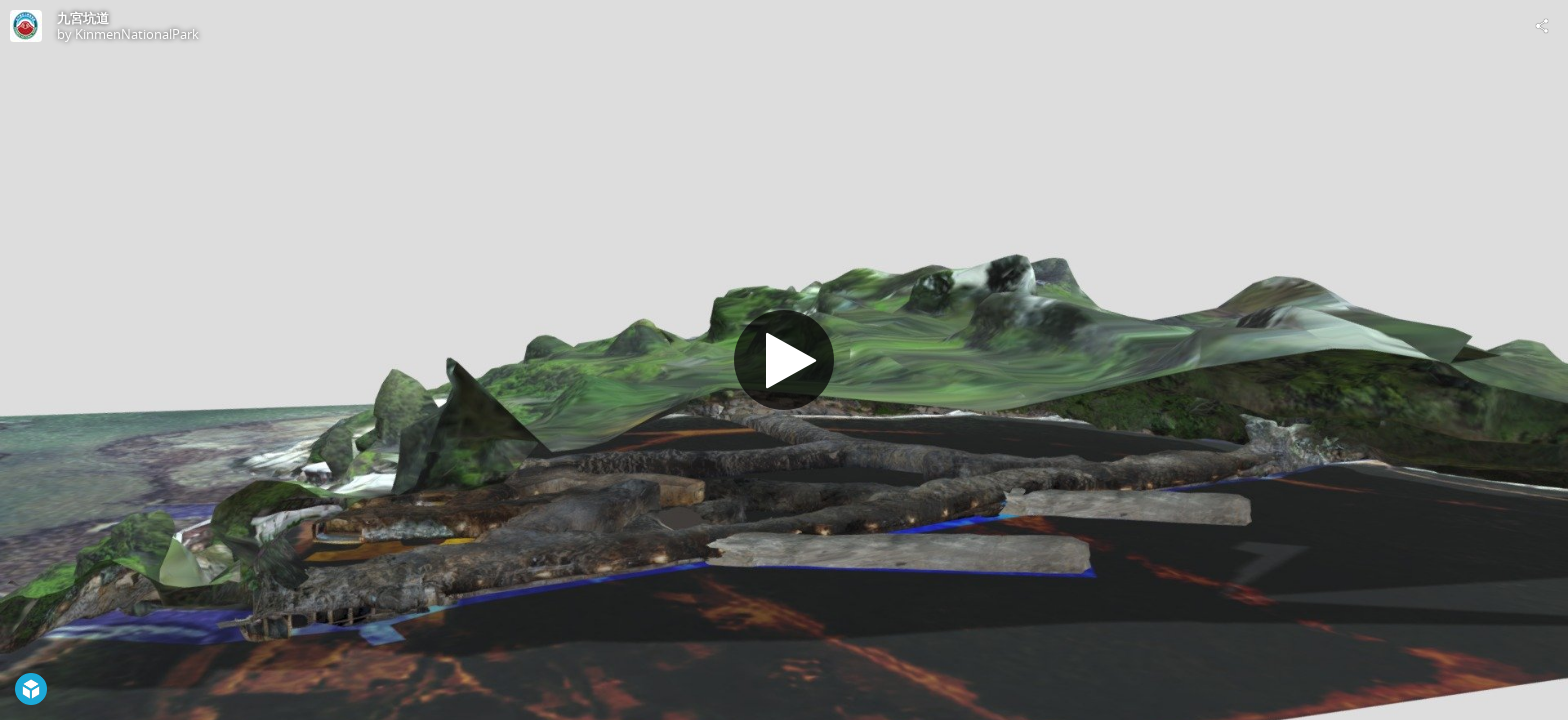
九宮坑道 (83, 18)
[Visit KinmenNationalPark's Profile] (26, 26)
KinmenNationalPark (137, 34)
